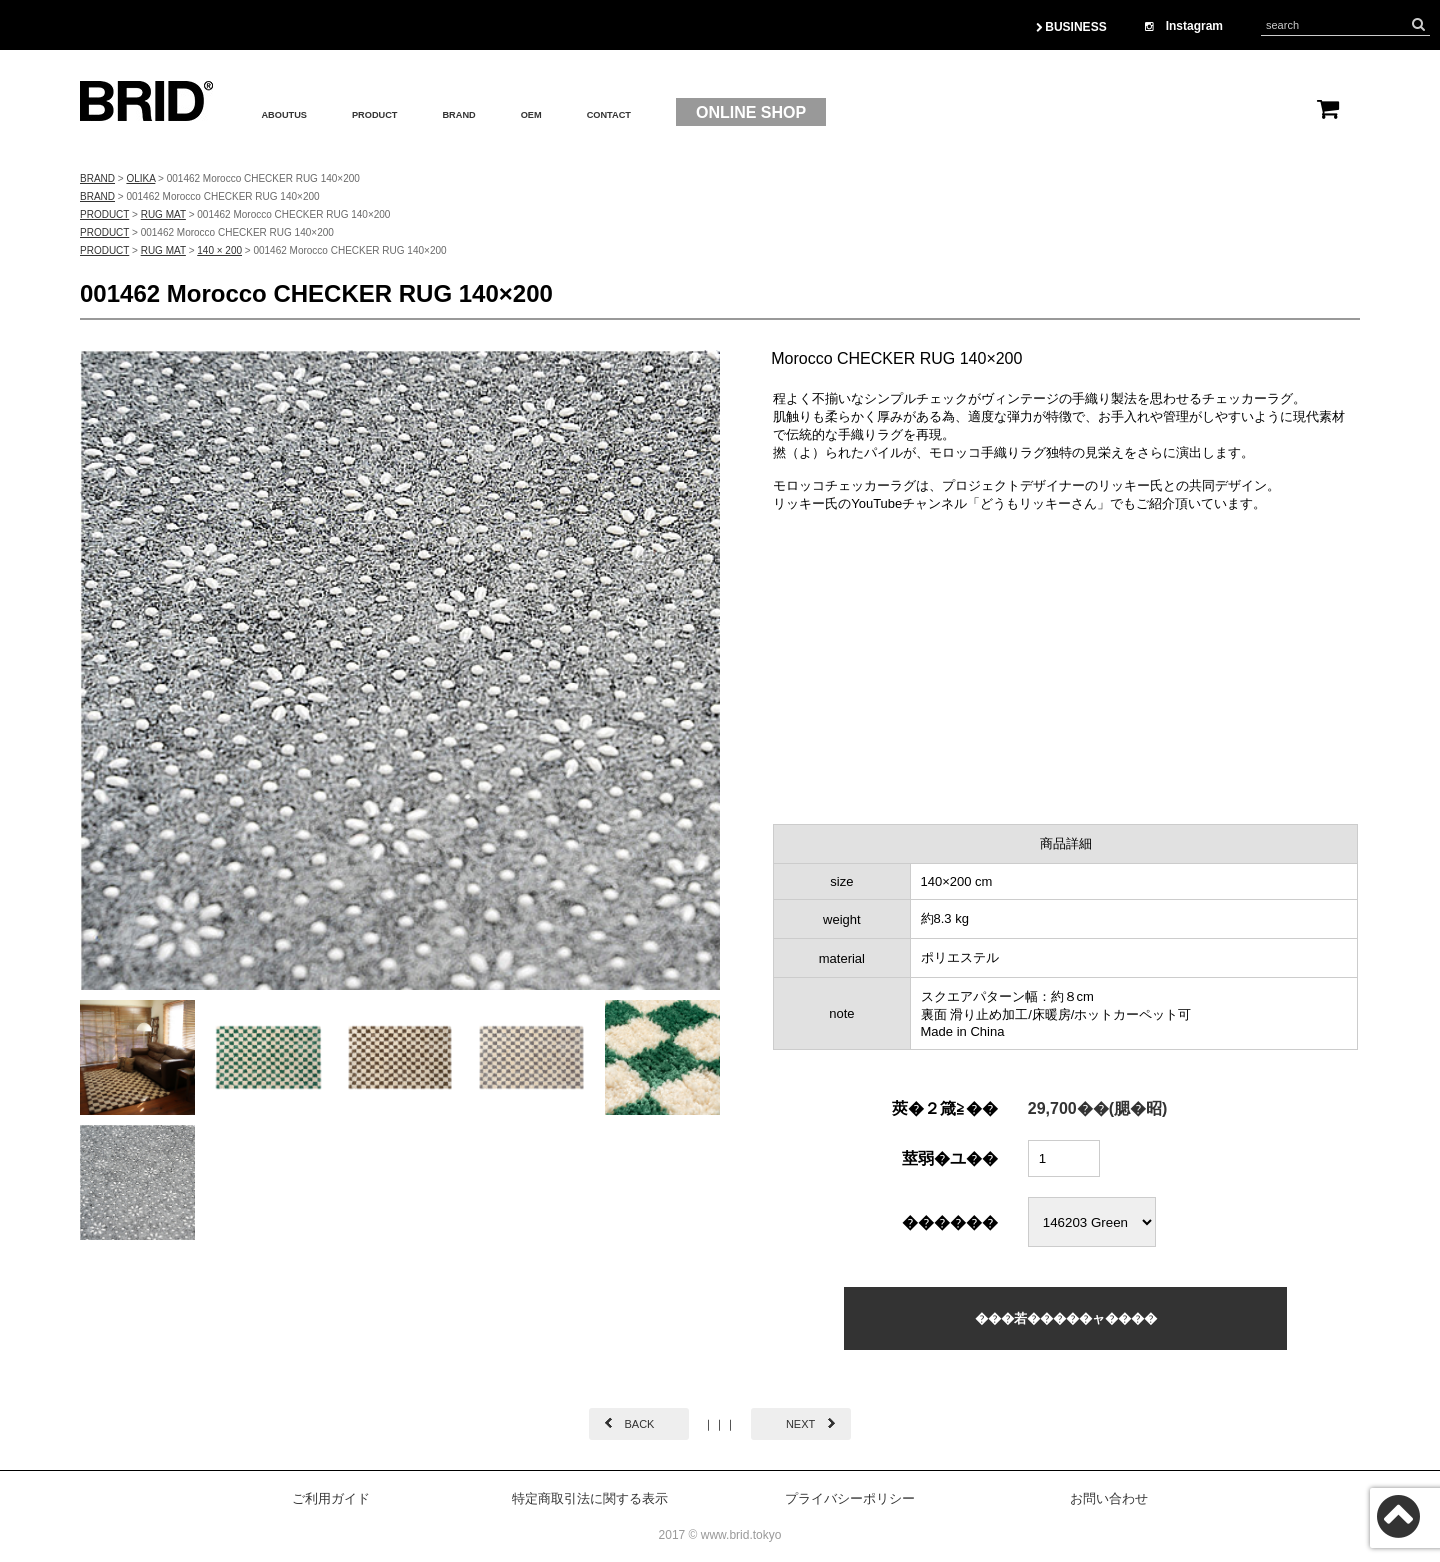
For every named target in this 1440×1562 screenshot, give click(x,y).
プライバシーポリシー (850, 1498)
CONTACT (720, 113)
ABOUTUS (300, 113)
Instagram (1184, 26)
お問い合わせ (1109, 1498)
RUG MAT (163, 214)
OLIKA (140, 178)
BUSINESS (1071, 27)
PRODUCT (421, 113)
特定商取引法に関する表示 (590, 1498)
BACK (639, 1424)
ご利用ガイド (331, 1498)
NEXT (800, 1424)
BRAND (533, 113)
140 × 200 (219, 250)
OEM (621, 113)
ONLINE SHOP (876, 112)
